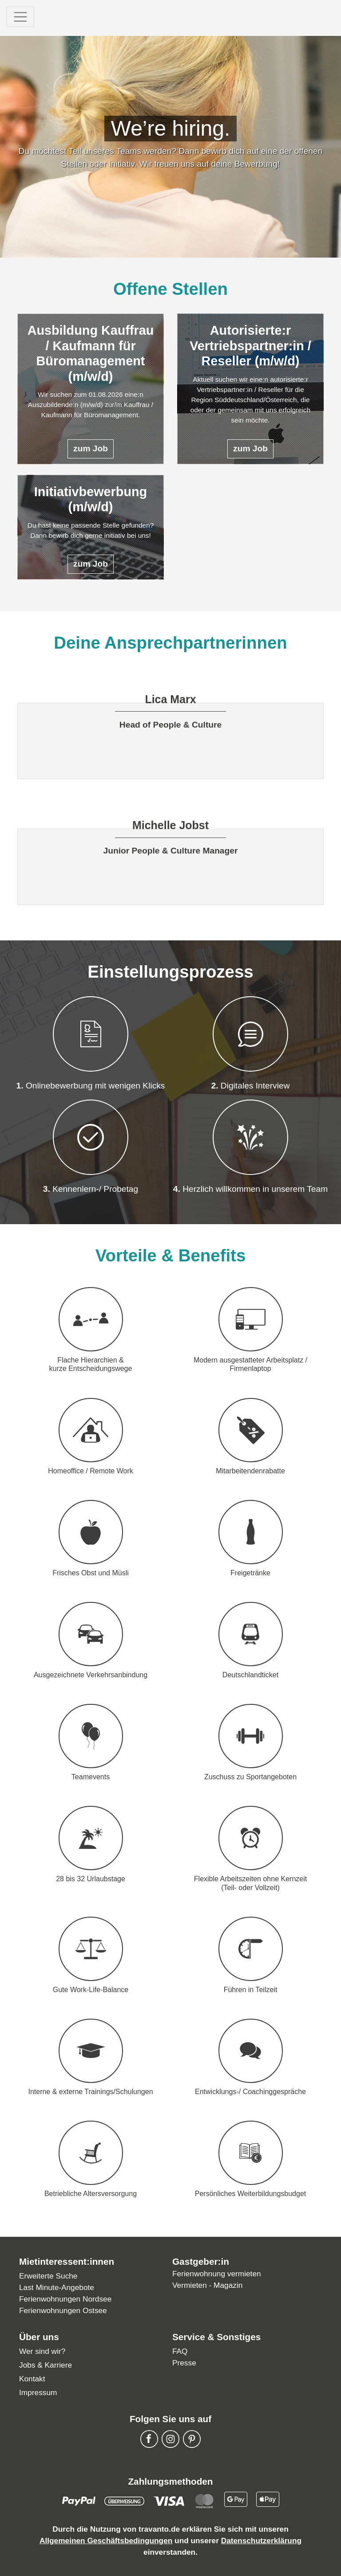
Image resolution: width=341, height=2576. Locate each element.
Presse (184, 2362)
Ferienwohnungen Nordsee (65, 2298)
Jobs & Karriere (45, 2365)
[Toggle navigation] (20, 17)
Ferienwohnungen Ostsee (63, 2310)
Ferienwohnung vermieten (216, 2273)
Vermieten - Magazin (207, 2285)
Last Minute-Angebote (56, 2287)
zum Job (90, 448)
